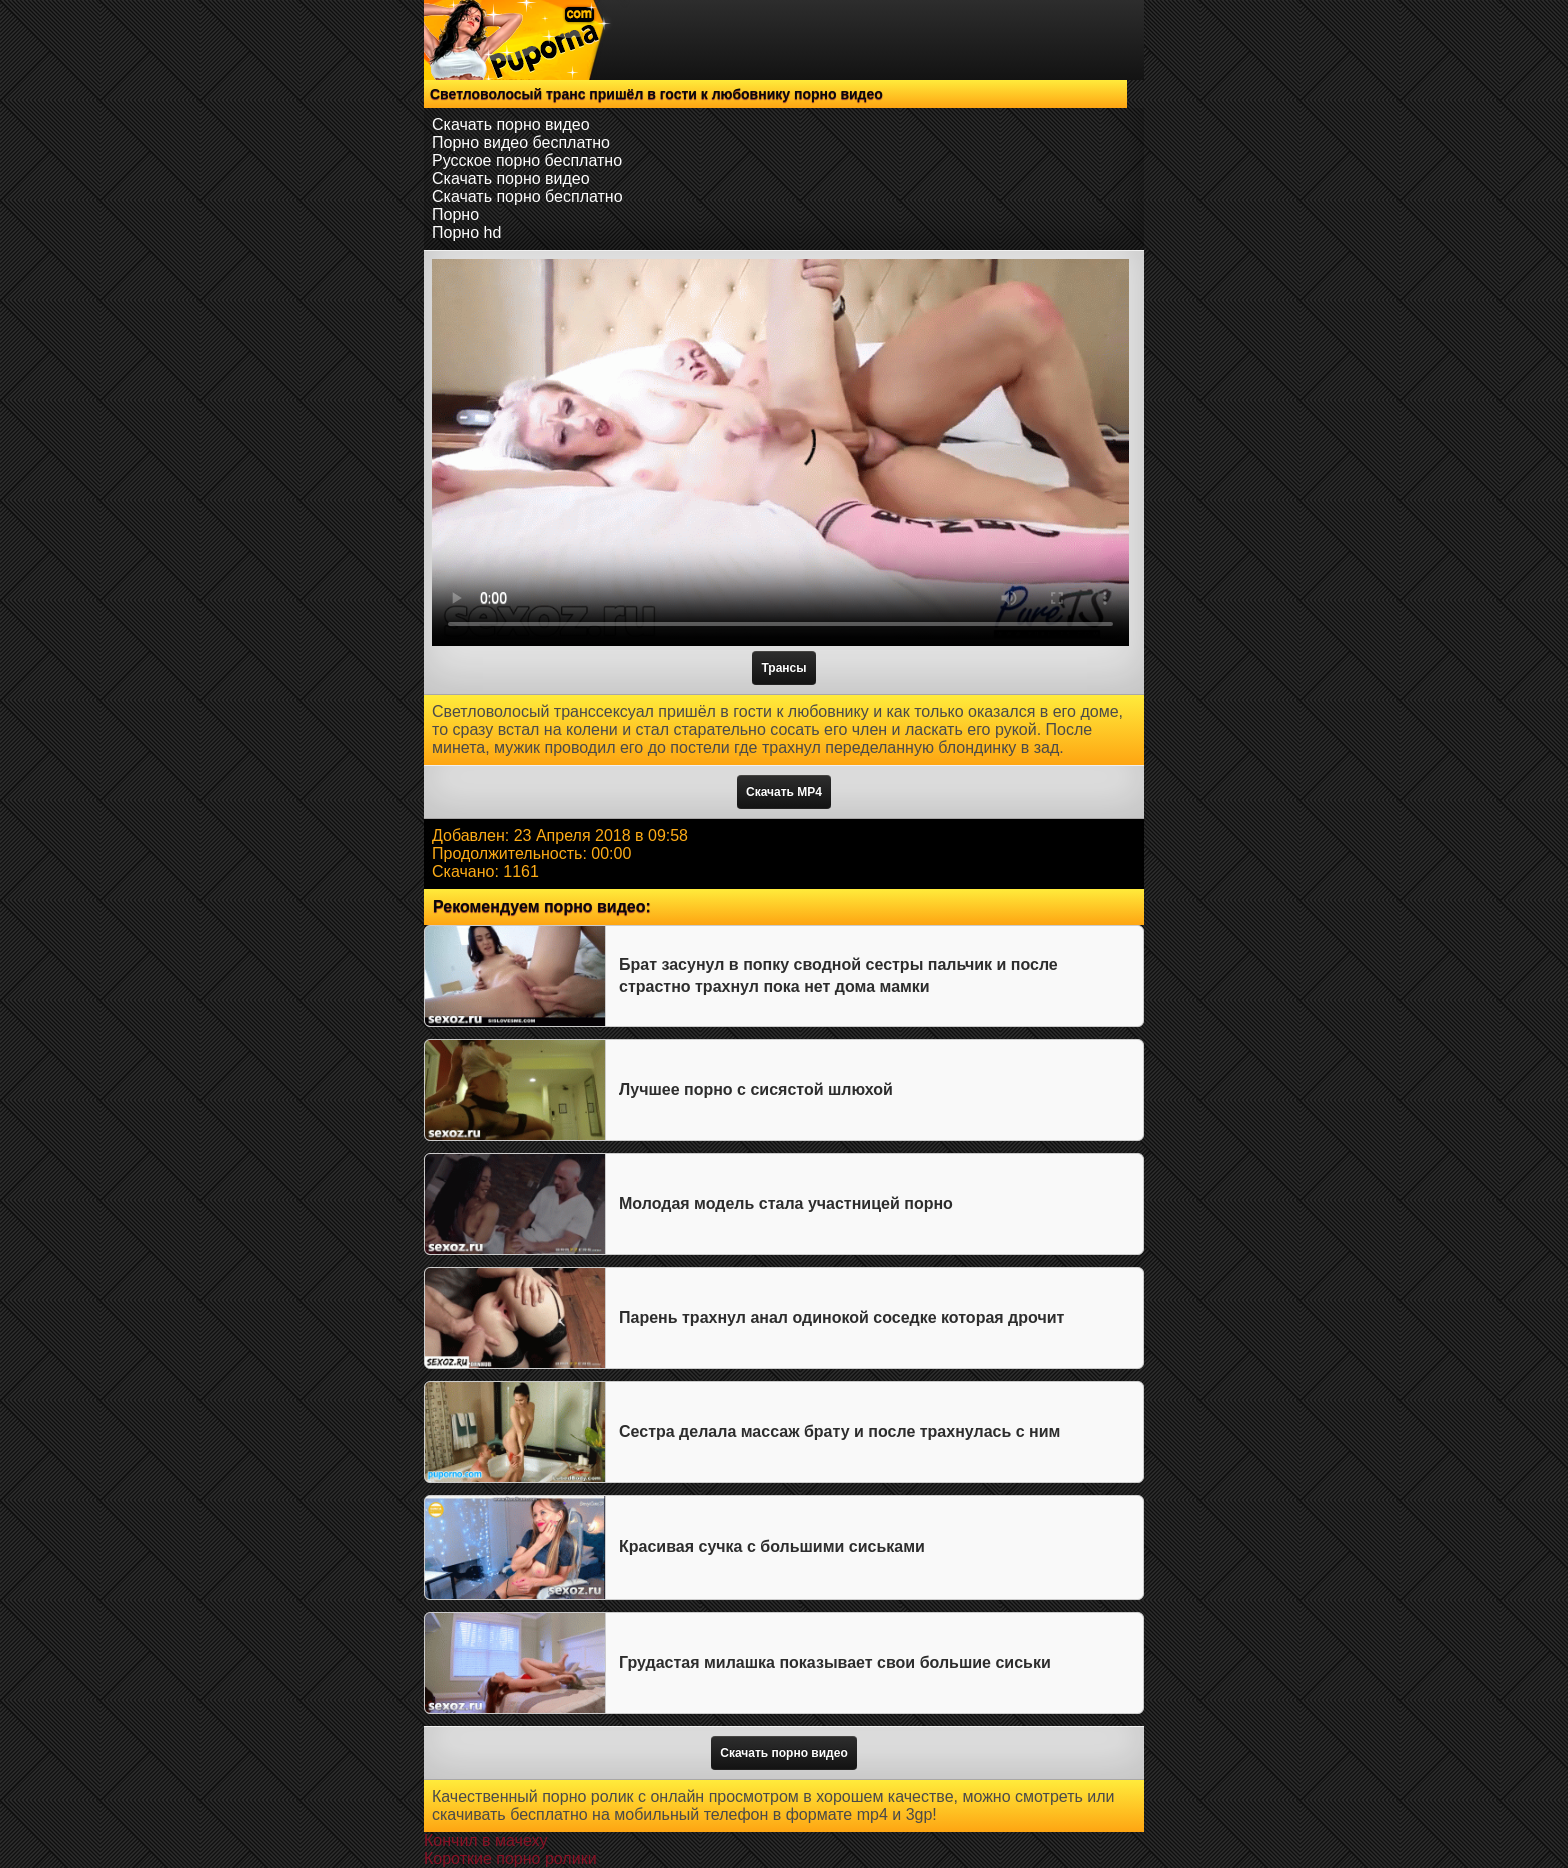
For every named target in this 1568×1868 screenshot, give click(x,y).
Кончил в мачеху (485, 1840)
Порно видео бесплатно (521, 142)
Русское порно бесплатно (527, 160)
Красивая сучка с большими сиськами (772, 1546)
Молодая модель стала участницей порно (786, 1203)
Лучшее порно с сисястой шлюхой (756, 1089)
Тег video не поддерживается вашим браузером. (780, 452)
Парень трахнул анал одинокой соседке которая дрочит (841, 1317)
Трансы (783, 668)
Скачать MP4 (784, 792)
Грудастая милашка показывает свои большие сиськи (835, 1662)
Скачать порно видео (511, 124)
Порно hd (466, 232)
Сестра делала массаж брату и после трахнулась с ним (839, 1431)
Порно (455, 214)
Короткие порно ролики (510, 1858)
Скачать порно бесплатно (527, 196)
